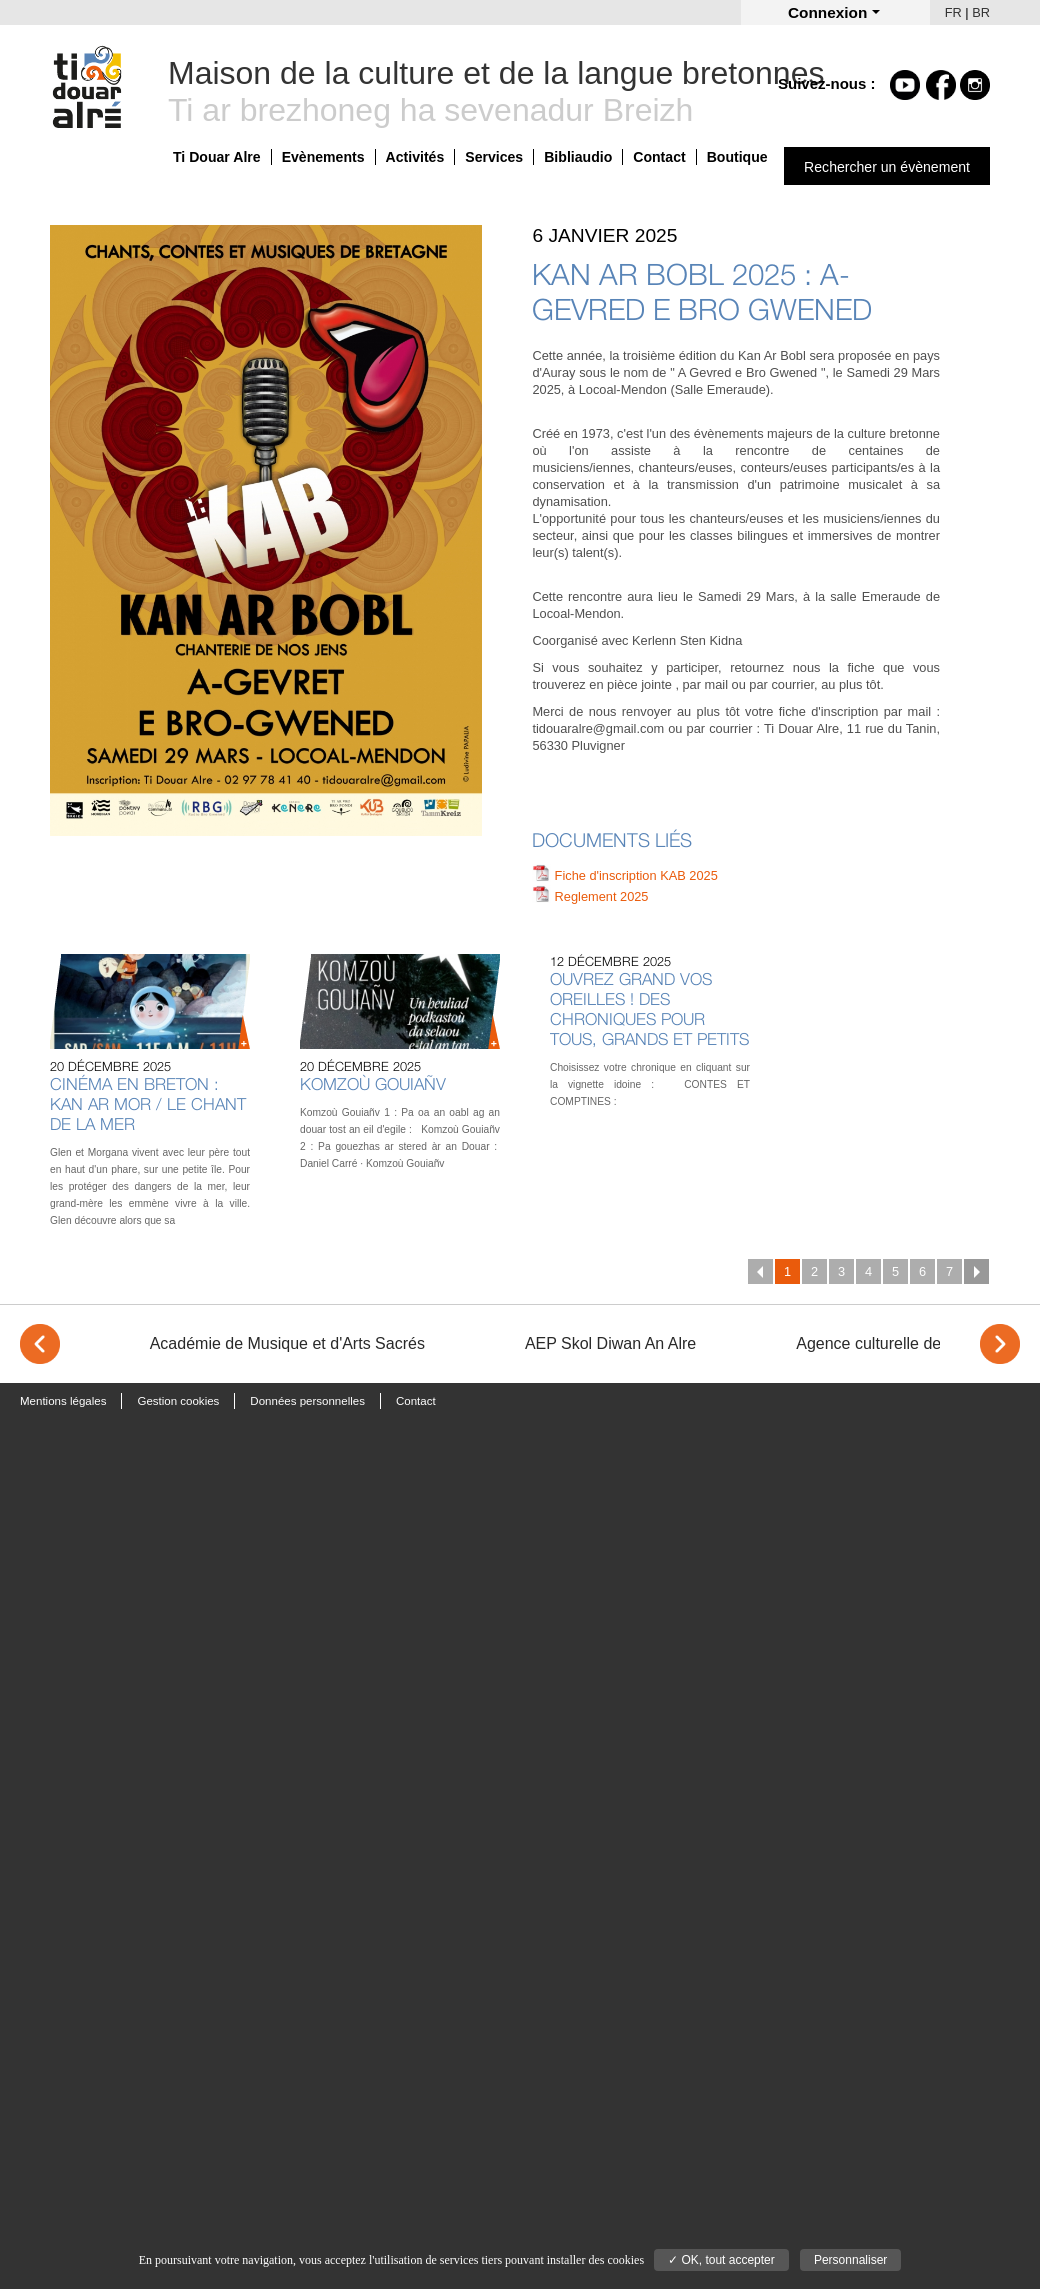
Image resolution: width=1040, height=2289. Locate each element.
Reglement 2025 (602, 896)
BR (981, 12)
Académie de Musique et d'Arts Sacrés (287, 1343)
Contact (659, 157)
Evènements (323, 157)
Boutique (737, 157)
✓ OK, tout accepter (721, 2260)
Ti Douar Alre (217, 157)
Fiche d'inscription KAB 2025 (636, 875)
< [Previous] (40, 1344)
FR (953, 12)
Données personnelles (307, 1401)
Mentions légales (63, 1401)
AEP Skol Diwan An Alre (610, 1343)
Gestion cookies (178, 1401)
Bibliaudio (578, 157)
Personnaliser (850, 2260)
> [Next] (1000, 1344)
